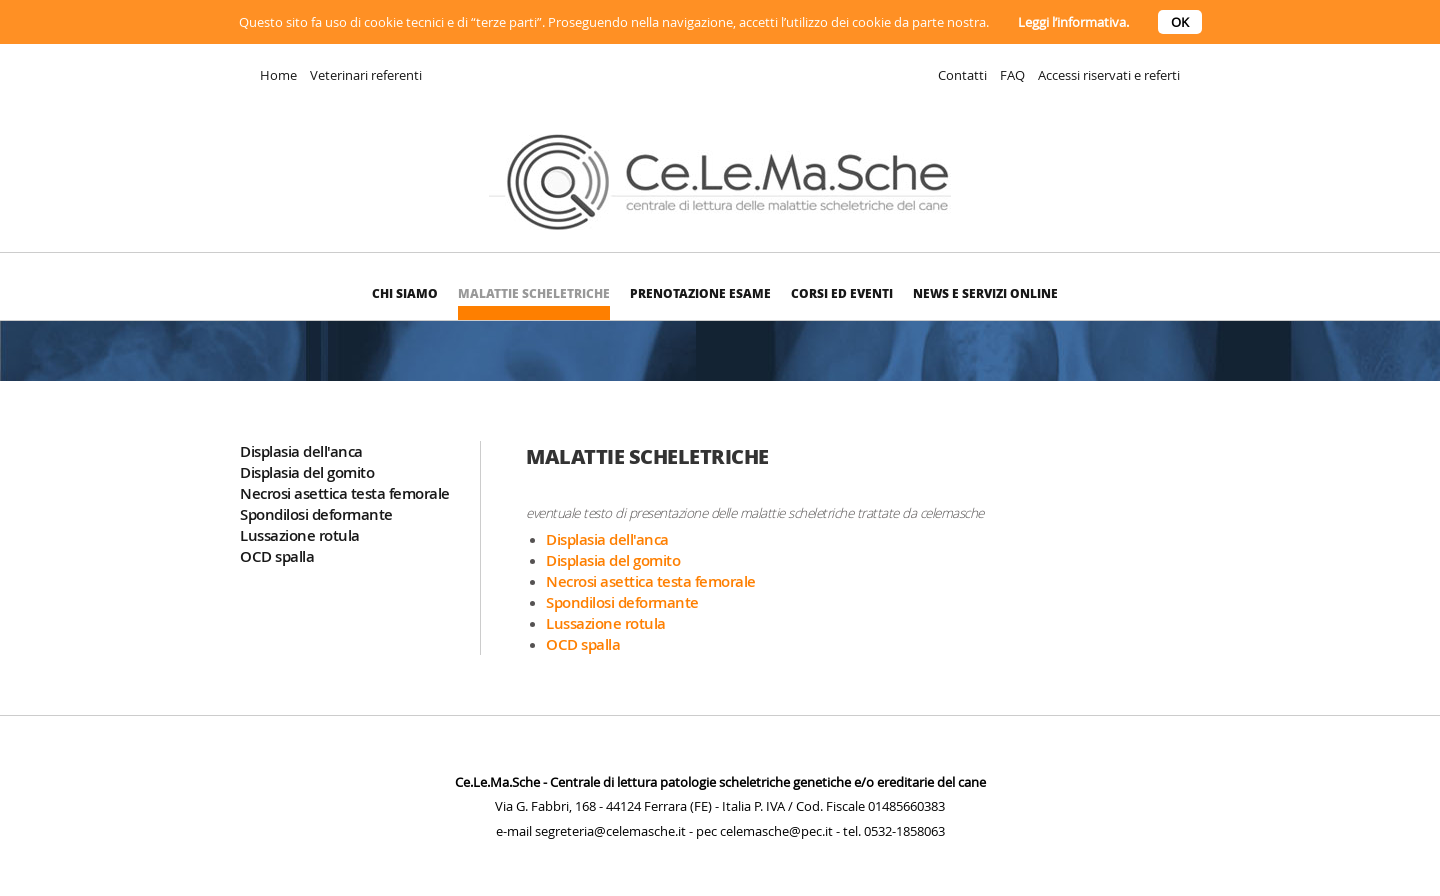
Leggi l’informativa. (1073, 22)
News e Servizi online (985, 293)
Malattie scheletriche (534, 293)
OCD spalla (277, 556)
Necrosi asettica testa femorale (345, 493)
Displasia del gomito (307, 472)
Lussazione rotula (300, 535)
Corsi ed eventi (842, 293)
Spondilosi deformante (316, 514)
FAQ (1012, 75)
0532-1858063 (904, 831)
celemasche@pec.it (776, 831)
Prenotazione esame (700, 293)
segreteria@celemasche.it (610, 831)
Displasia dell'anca (301, 451)
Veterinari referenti (366, 75)
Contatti (962, 75)
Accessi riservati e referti (1109, 75)
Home (278, 75)
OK (1180, 22)
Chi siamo (405, 293)
